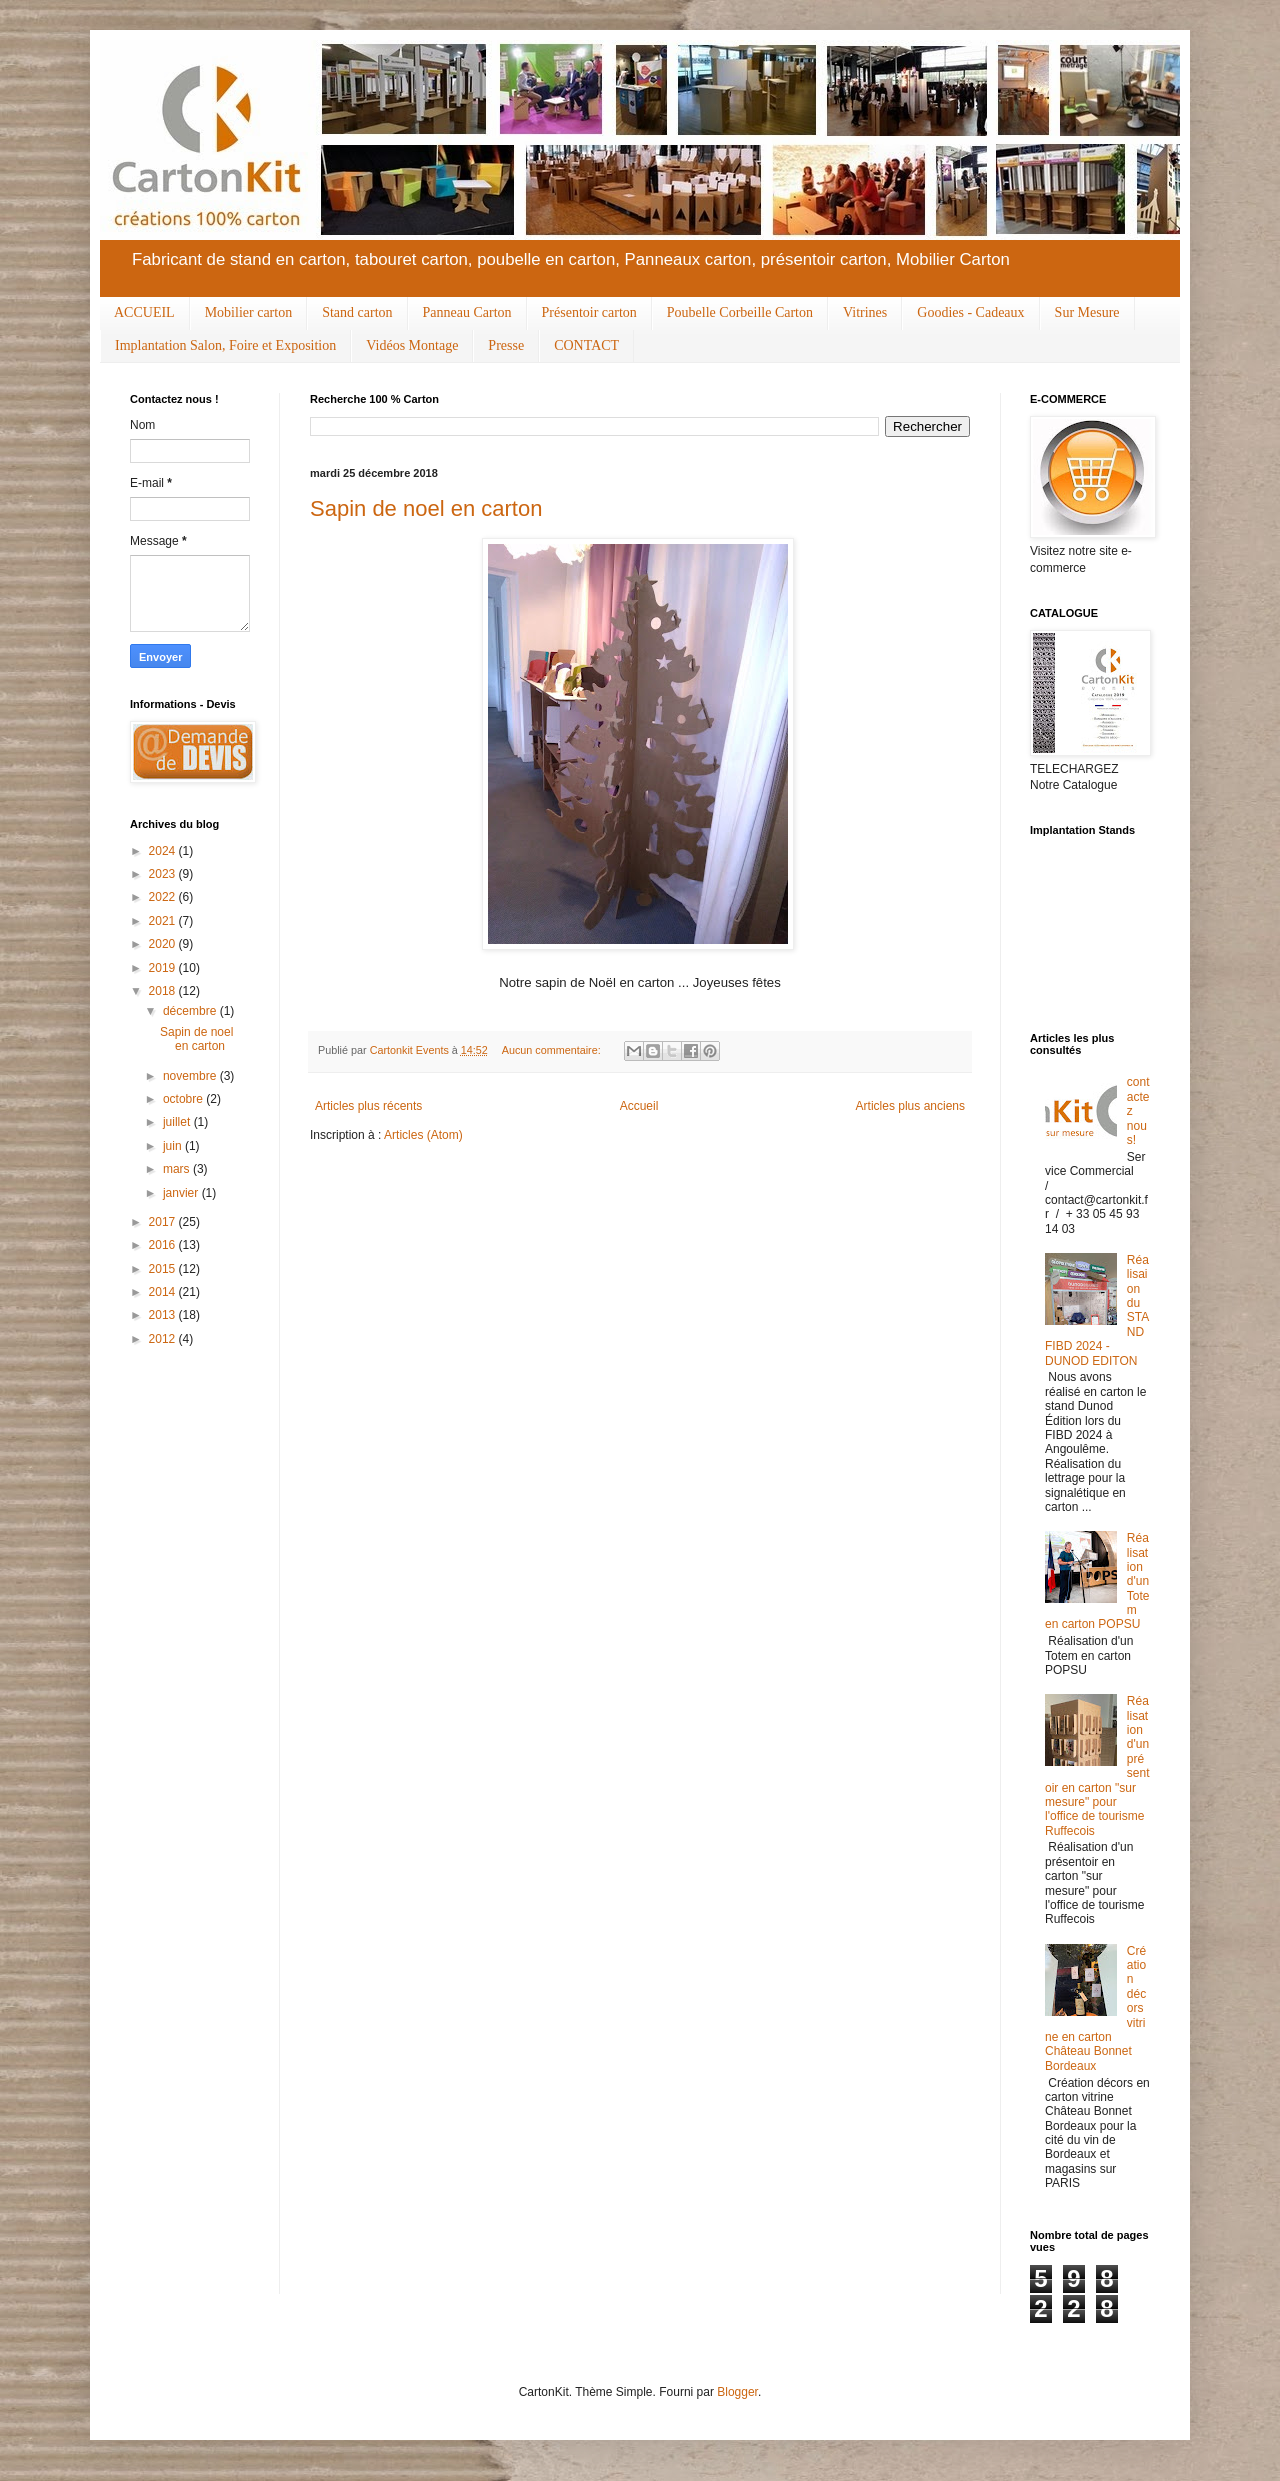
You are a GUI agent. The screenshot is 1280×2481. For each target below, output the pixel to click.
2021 (164, 921)
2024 (164, 851)
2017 (164, 1222)
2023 (164, 874)
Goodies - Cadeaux (970, 312)
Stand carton (357, 312)
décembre (191, 1011)
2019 (164, 968)
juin (174, 1146)
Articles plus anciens (910, 1106)
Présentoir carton (589, 312)
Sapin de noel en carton (426, 508)
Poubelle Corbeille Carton (740, 312)
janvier (182, 1193)
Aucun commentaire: (553, 1050)
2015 (164, 1269)
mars (178, 1169)
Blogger (737, 2392)
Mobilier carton (248, 312)
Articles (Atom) (423, 1135)
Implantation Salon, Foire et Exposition (225, 345)
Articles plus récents (368, 1106)
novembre (191, 1076)
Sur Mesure (1087, 312)
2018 (164, 991)
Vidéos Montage (412, 345)
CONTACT (586, 345)
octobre (184, 1099)
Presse (506, 345)
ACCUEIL (144, 312)
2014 (164, 1292)
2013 (164, 1315)
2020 (164, 944)
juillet (178, 1122)
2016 (164, 1245)
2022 (164, 897)
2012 (164, 1339)
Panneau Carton (467, 312)
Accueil (639, 1106)
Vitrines (865, 312)
